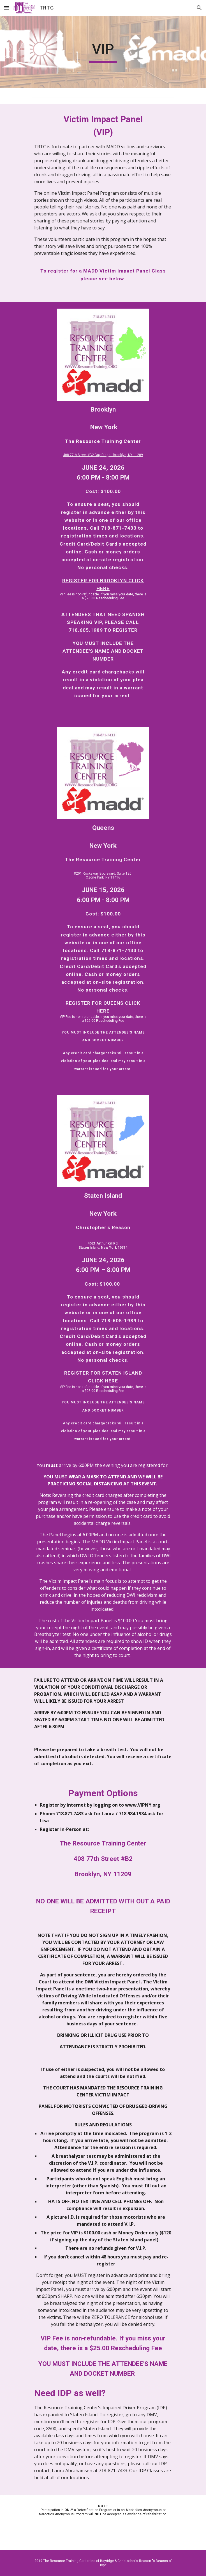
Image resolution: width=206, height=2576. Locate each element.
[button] (6, 7)
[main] (103, 51)
